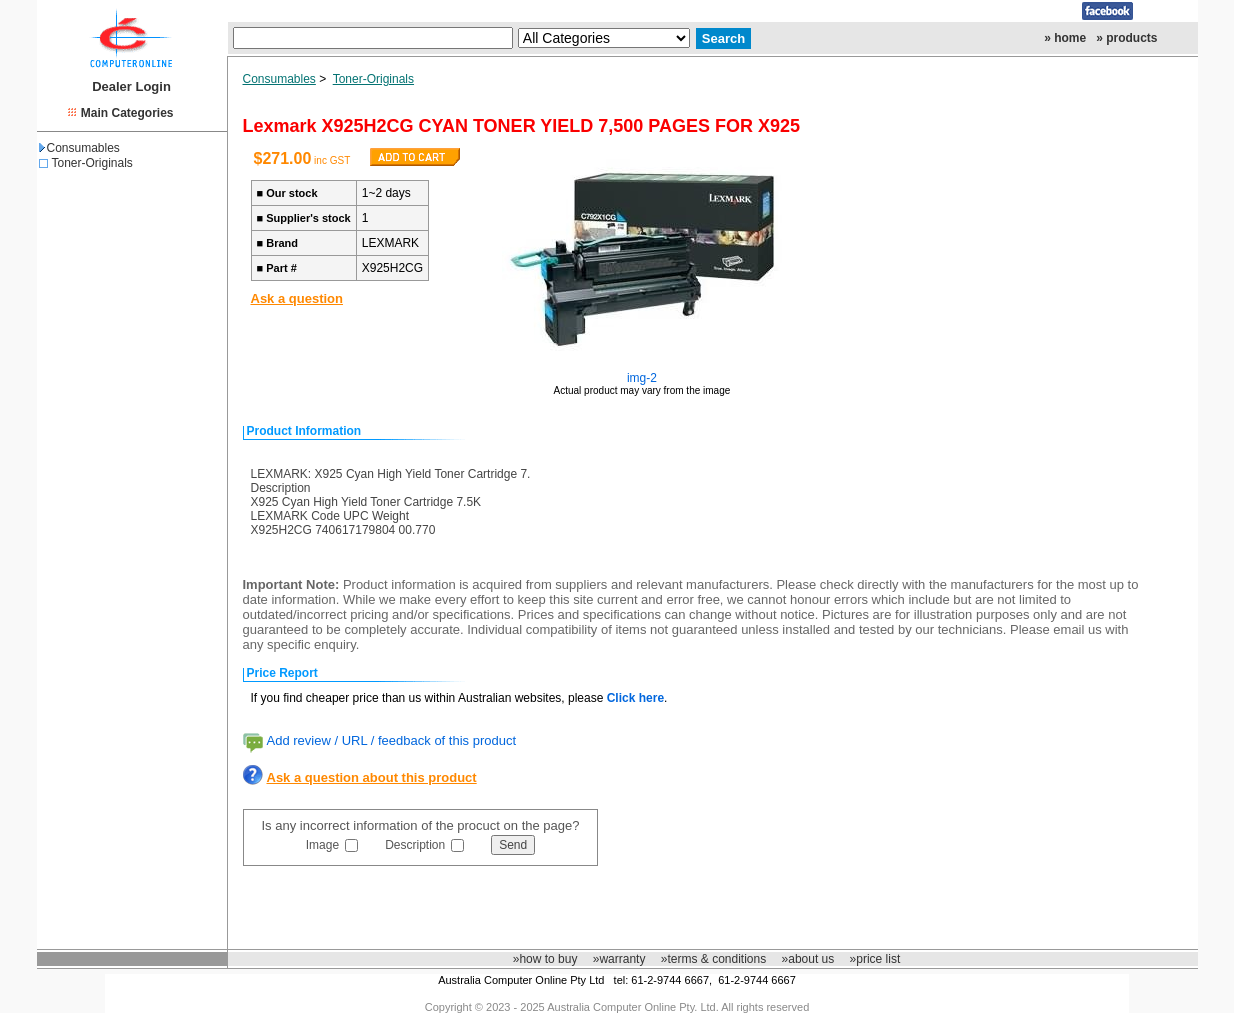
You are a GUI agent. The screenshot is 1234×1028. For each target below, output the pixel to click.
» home (1065, 38)
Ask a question (297, 298)
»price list (875, 959)
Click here (635, 698)
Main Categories (127, 113)
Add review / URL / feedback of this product (392, 740)
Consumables (79, 148)
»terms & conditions (713, 959)
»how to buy (545, 959)
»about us (808, 959)
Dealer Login (131, 86)
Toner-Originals (92, 163)
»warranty (619, 959)
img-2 (642, 378)
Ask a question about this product (372, 777)
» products (1126, 38)
